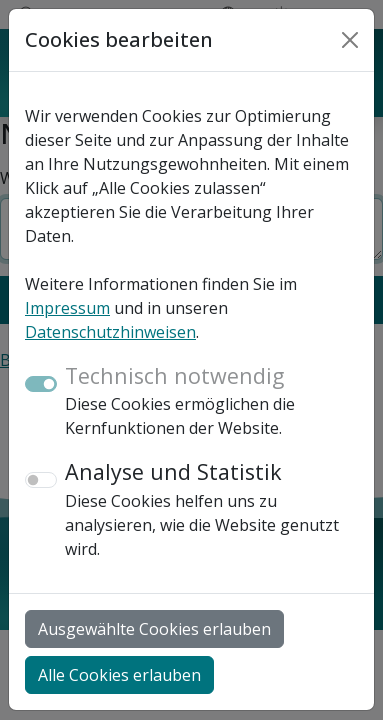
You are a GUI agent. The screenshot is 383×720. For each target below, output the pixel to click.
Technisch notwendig (174, 375)
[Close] (350, 40)
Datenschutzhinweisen (110, 332)
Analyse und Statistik (173, 471)
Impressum (67, 308)
